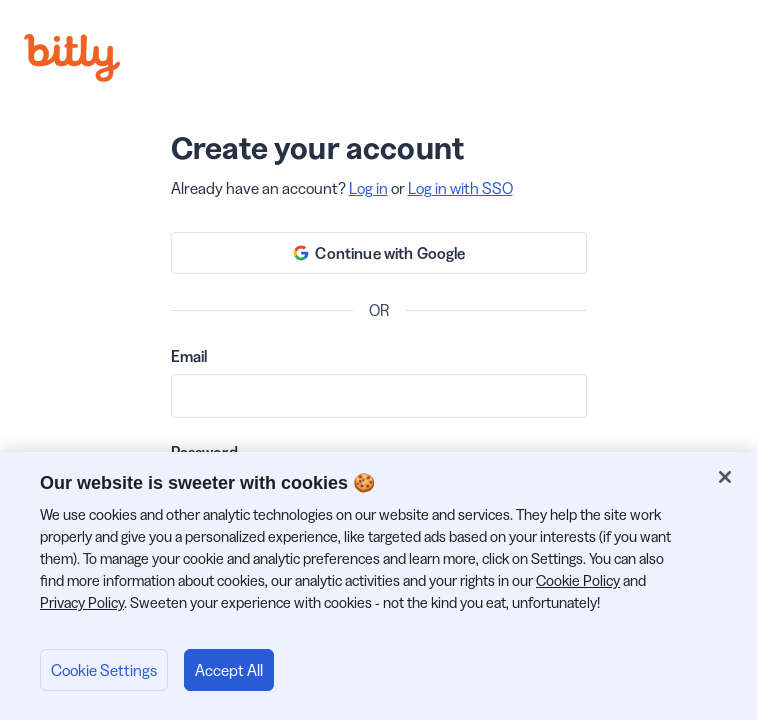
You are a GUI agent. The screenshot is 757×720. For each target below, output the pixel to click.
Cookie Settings (104, 670)
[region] (378, 586)
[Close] (725, 477)
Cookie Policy (578, 580)
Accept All (229, 670)
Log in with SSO (460, 188)
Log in (368, 188)
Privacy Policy (82, 602)
